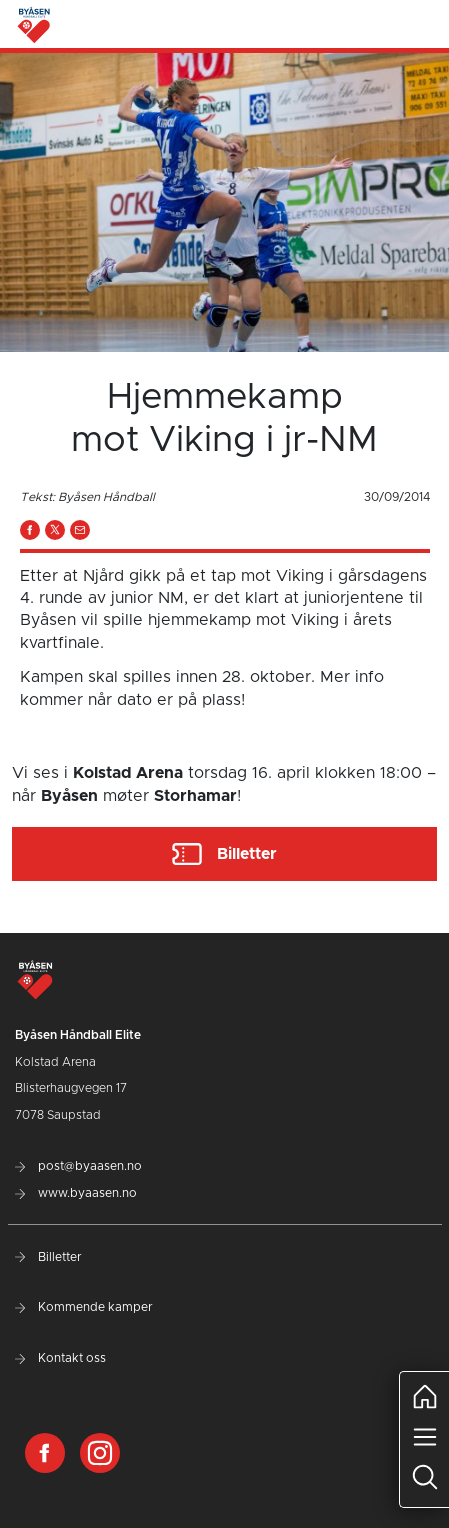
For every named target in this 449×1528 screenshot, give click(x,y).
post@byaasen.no (78, 1166)
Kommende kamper (84, 1307)
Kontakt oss (60, 1358)
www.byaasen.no (76, 1193)
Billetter (48, 1257)
